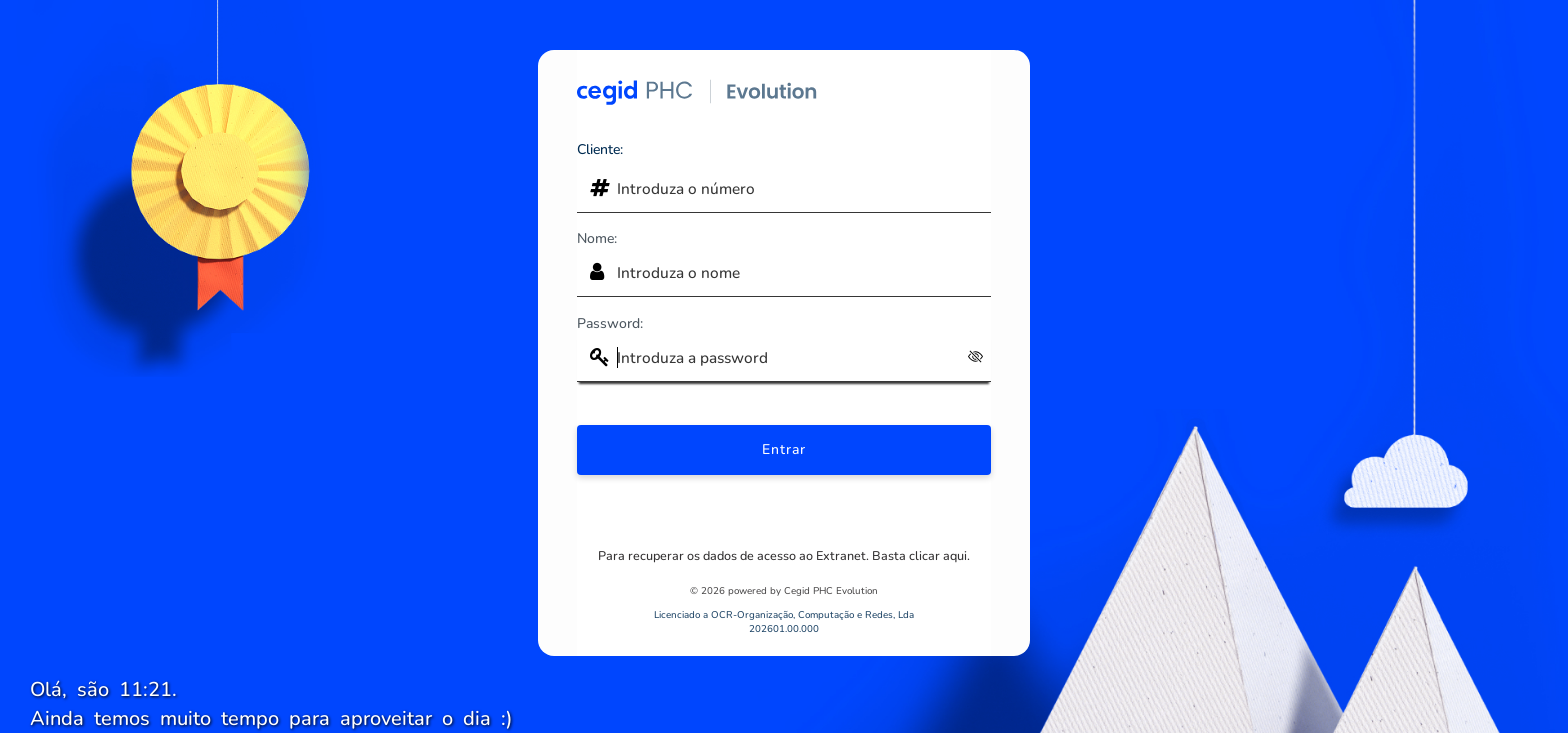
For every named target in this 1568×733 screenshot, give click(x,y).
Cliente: (600, 149)
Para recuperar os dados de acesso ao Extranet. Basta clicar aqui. (784, 555)
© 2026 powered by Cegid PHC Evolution (784, 590)
